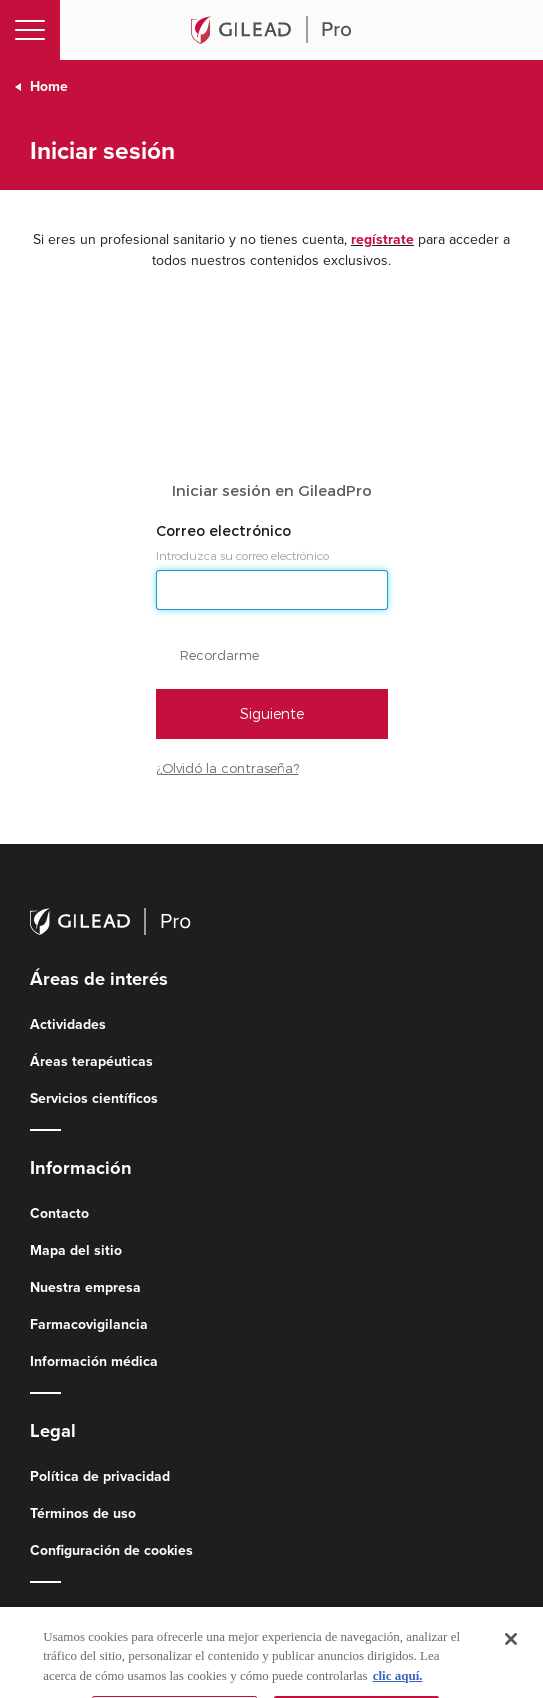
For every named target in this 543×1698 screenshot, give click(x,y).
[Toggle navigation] (30, 30)
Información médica (94, 1361)
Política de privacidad (100, 1476)
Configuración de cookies (111, 1550)
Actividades (68, 1024)
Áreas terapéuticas (91, 1061)
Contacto (59, 1213)
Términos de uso (83, 1513)
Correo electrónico (225, 531)
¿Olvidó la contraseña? (227, 768)
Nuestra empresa (85, 1287)
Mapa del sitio (76, 1250)
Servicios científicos (94, 1098)
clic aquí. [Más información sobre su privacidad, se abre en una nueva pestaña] (398, 1688)
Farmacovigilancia (89, 1324)
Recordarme (219, 655)
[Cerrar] (511, 1652)
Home (49, 86)
